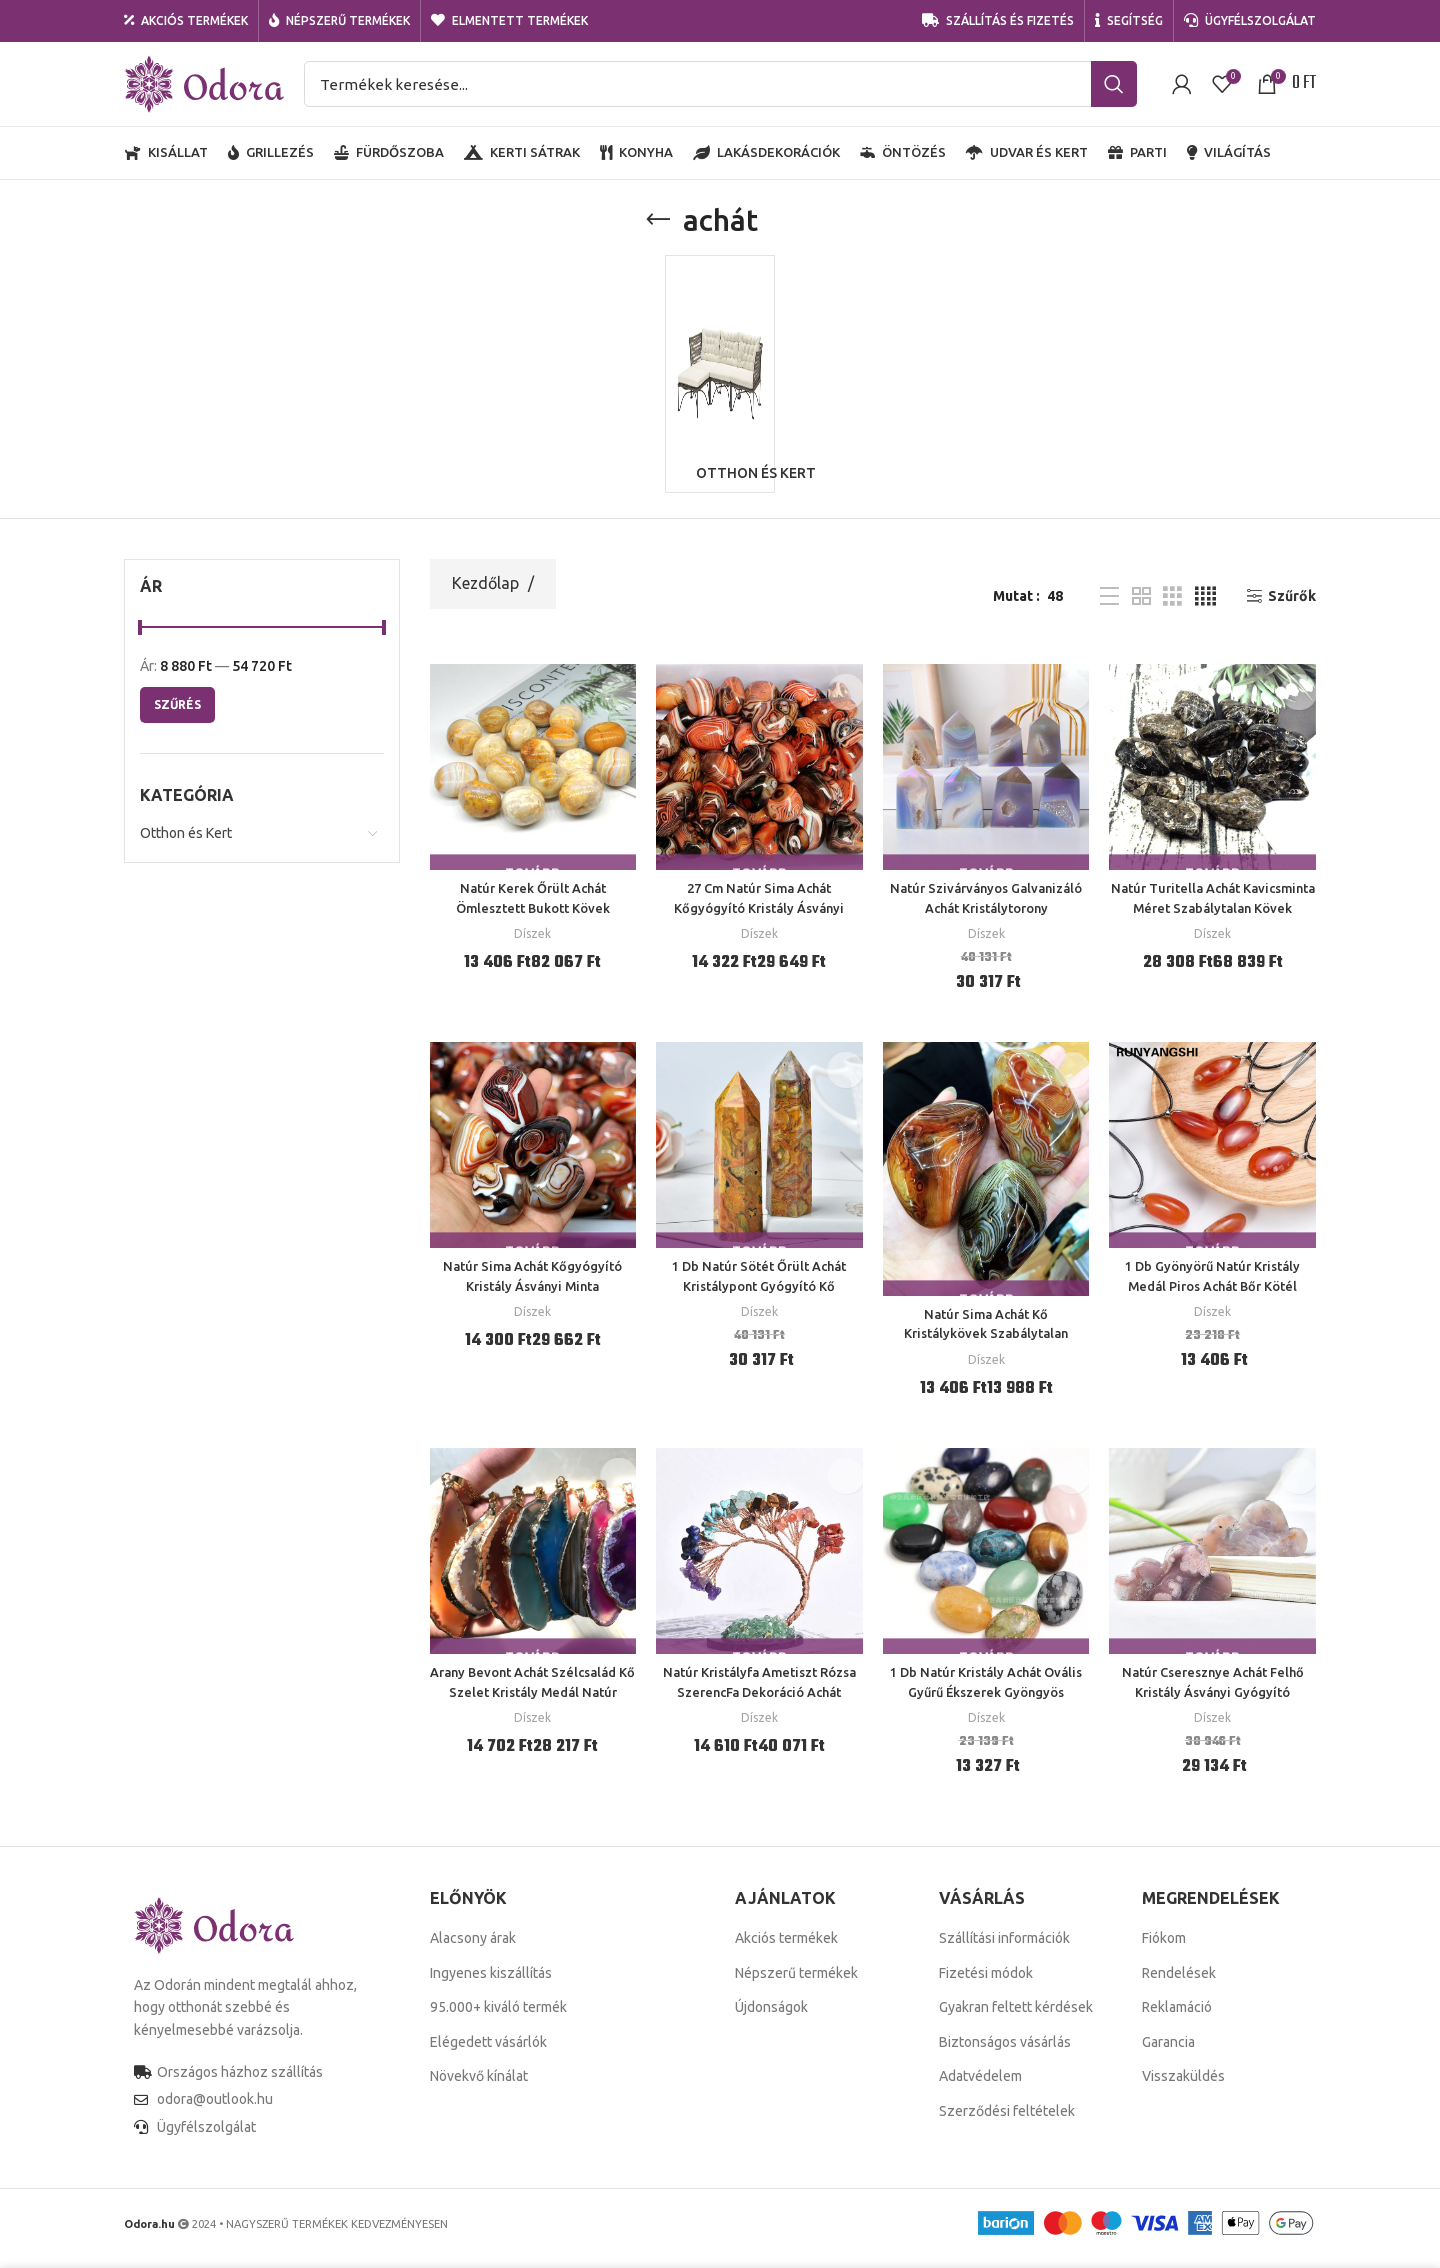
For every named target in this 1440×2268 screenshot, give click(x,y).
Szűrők (1292, 607)
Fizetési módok (986, 1983)
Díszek (533, 944)
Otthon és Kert (186, 844)
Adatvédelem (980, 2087)
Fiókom (1164, 1949)
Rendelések (1179, 1983)
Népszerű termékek (796, 1983)
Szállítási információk (1004, 1949)
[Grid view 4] (1205, 606)
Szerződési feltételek (1007, 2122)
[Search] (720, 84)
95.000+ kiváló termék (498, 2018)
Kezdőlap (487, 594)
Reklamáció (1177, 2018)
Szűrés (177, 714)
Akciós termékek (786, 1949)
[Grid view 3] (1172, 606)
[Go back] (658, 220)
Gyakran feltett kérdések (1016, 2018)
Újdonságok (771, 2018)
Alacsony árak (473, 1949)
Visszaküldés (1183, 2087)
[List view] (1109, 606)
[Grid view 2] (1141, 606)
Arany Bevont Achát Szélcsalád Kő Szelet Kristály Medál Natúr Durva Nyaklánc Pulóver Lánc (533, 1702)
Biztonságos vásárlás (1005, 2052)
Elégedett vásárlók (488, 2052)
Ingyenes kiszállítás (491, 1983)
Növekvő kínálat (479, 2087)
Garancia (1168, 2052)
